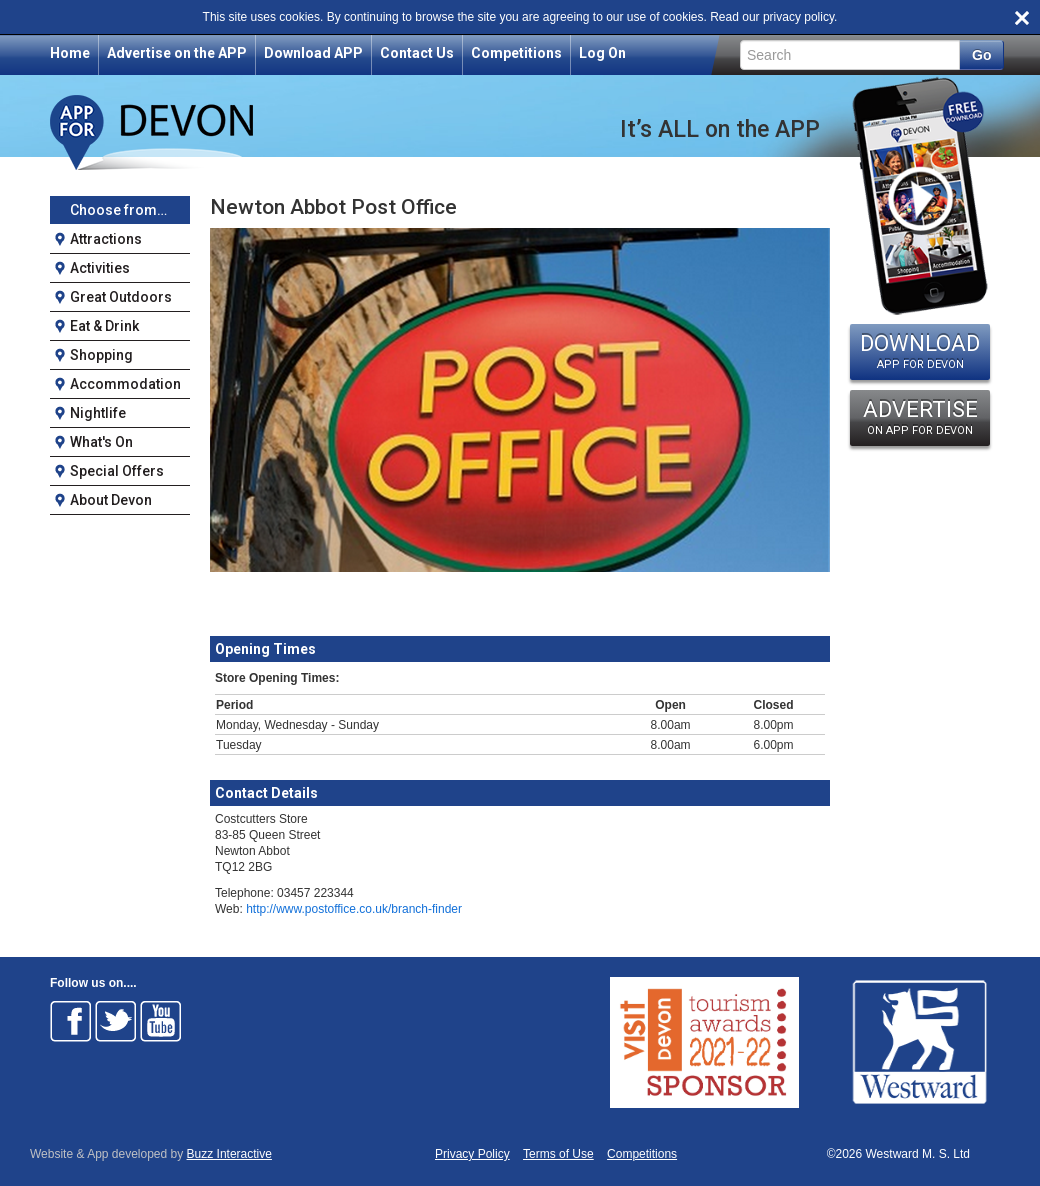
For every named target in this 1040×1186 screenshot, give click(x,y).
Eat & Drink (104, 326)
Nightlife (98, 413)
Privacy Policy (472, 1154)
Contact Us (417, 53)
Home (70, 53)
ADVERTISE (920, 417)
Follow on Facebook (71, 1021)
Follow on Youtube (161, 1021)
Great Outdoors (121, 297)
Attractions (106, 239)
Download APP (313, 53)
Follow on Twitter (116, 1021)
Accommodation (125, 384)
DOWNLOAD (920, 351)
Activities (100, 268)
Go (981, 55)
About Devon (111, 500)
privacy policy (798, 17)
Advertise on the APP (177, 53)
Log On (602, 53)
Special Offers (117, 471)
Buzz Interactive (229, 1154)
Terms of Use (558, 1154)
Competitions (516, 53)
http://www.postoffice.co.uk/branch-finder (354, 909)
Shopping (101, 355)
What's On (101, 442)
